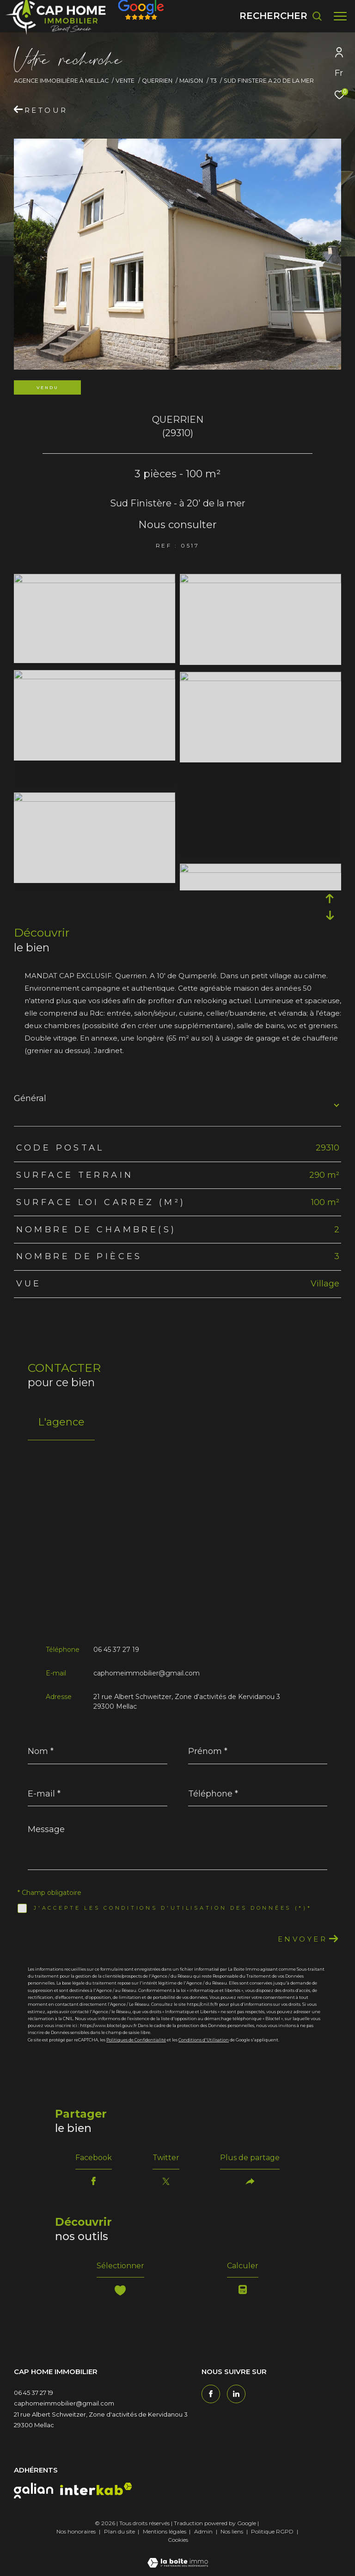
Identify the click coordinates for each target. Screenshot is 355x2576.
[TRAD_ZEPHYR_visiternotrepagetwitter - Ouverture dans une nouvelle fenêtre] (236, 2394)
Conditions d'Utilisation (203, 2039)
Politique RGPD (272, 2531)
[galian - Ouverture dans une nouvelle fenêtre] (33, 2490)
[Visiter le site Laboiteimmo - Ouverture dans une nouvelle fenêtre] (178, 2556)
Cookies (178, 2540)
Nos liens (232, 2531)
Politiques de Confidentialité (136, 2039)
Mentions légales (165, 2531)
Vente (125, 80)
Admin (204, 2531)
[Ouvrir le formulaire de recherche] (280, 16)
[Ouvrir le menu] (340, 16)
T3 (213, 80)
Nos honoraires (76, 2531)
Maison (191, 80)
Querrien (157, 80)
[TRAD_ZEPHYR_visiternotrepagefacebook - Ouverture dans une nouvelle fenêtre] (211, 2394)
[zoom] (94, 580)
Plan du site (120, 2531)
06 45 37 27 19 (116, 1649)
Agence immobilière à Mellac (61, 80)
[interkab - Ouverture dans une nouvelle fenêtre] (96, 2489)
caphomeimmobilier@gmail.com (146, 1673)
